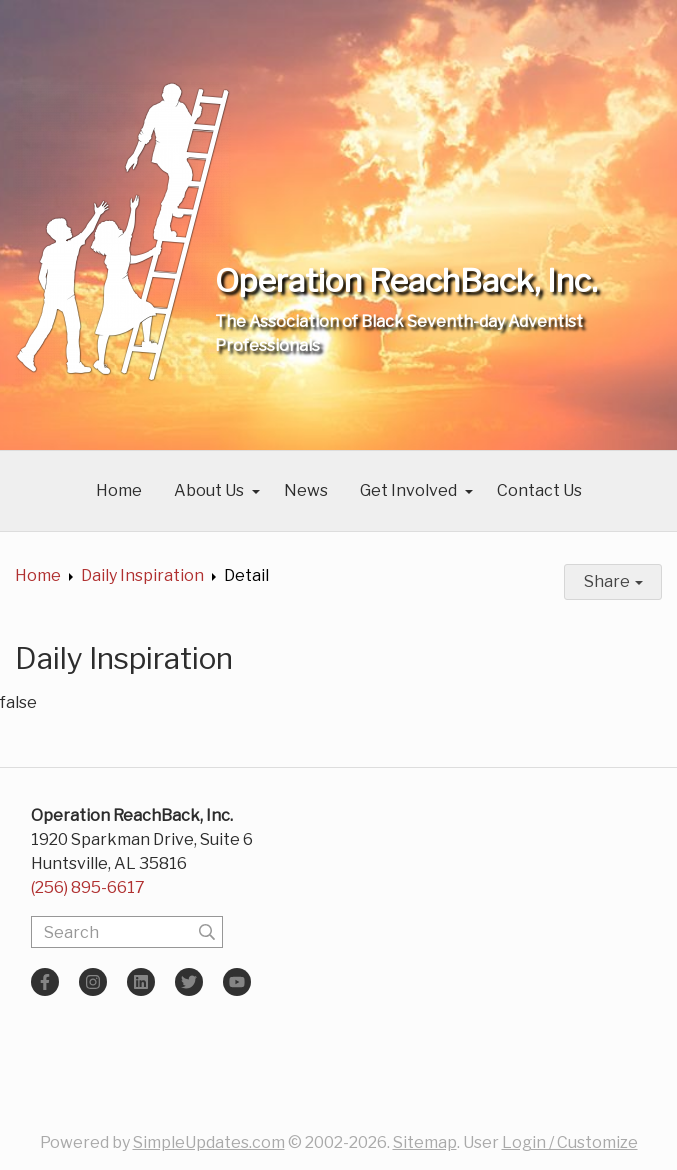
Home (119, 490)
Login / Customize (570, 1142)
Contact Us (539, 490)
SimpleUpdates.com (209, 1142)
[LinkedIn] (141, 982)
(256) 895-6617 (88, 887)
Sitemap (425, 1142)
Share (613, 581)
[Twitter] (189, 982)
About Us (209, 490)
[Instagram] (93, 982)
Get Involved (408, 490)
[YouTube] (237, 982)
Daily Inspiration (142, 575)
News (306, 490)
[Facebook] (45, 982)
